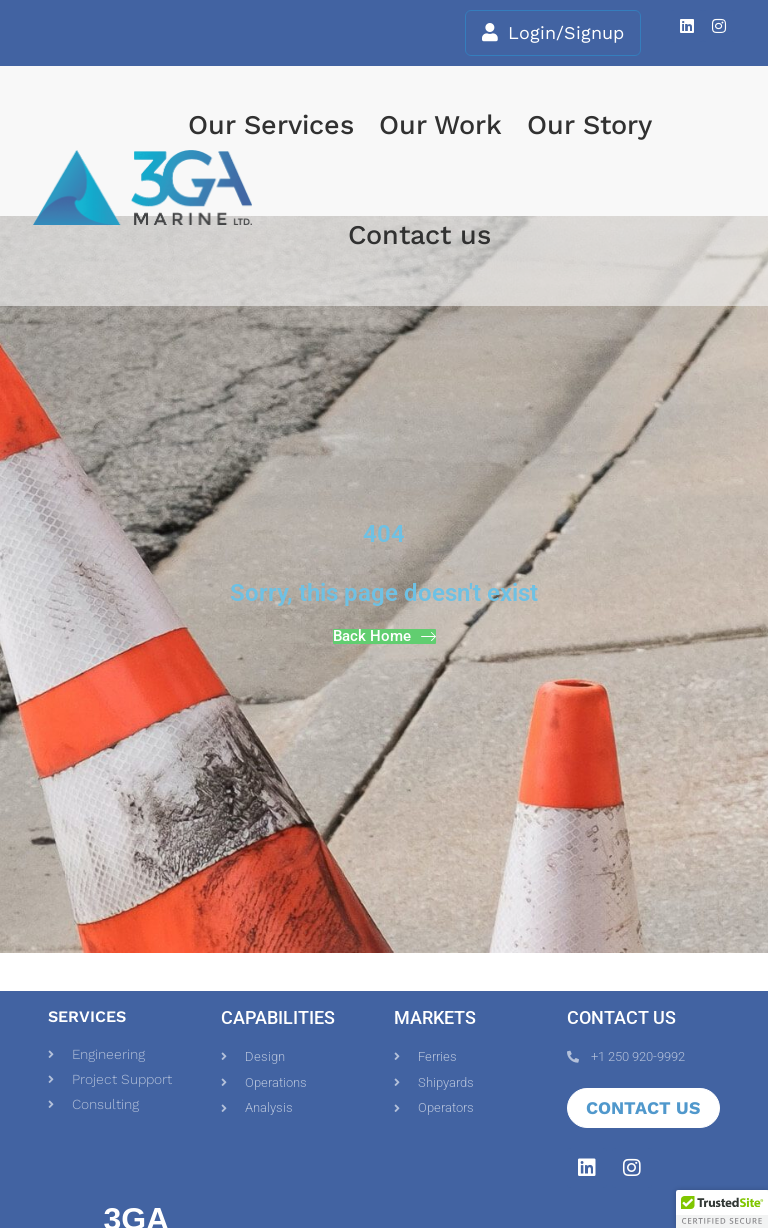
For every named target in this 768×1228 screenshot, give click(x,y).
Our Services (271, 125)
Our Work (440, 125)
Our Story (589, 125)
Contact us (419, 235)
